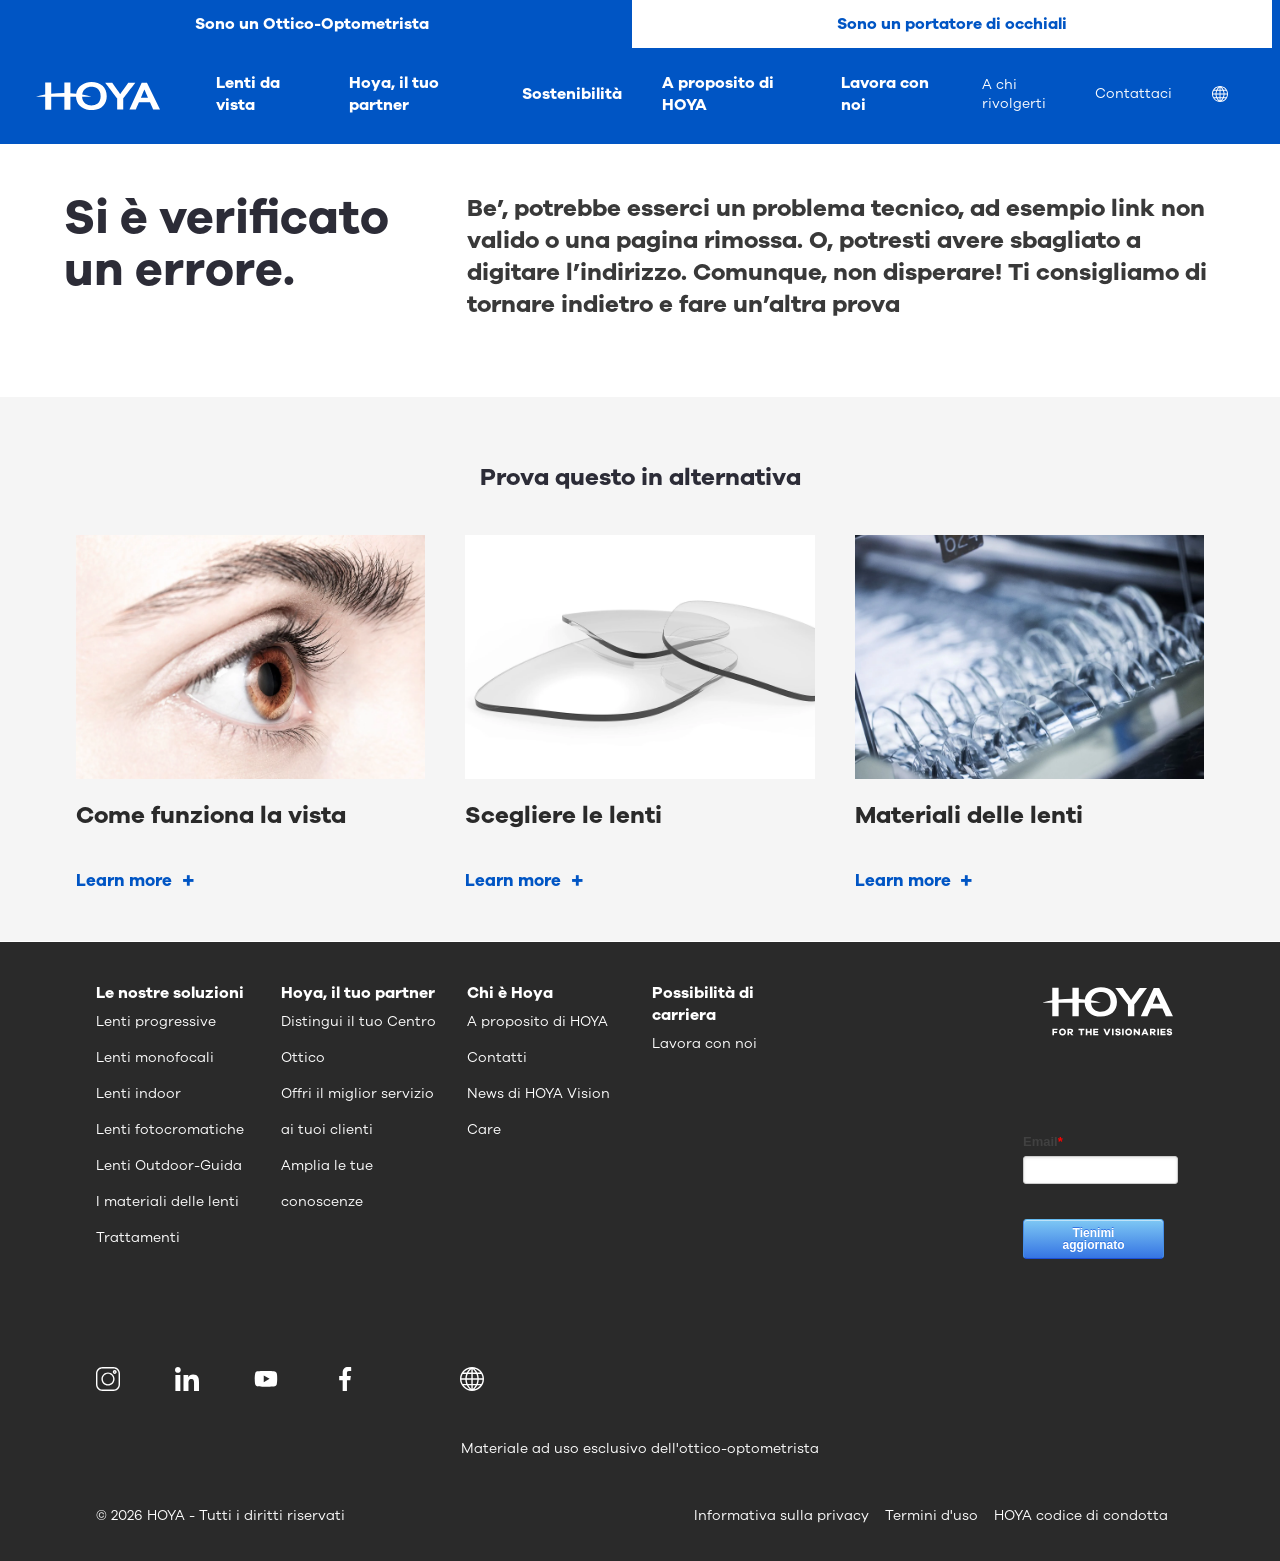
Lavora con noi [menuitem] (885, 94)
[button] (475, 1379)
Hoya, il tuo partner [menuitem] (394, 94)
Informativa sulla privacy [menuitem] (781, 1515)
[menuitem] (1236, 96)
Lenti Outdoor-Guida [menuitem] (169, 1165)
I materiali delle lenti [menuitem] (167, 1201)
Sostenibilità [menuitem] (572, 94)
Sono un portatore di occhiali (952, 24)
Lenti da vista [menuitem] (248, 94)
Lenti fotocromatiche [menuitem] (170, 1129)
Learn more (124, 880)
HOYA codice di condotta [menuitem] (1081, 1515)
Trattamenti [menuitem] (138, 1237)
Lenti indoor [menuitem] (138, 1093)
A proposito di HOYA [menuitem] (718, 94)
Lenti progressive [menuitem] (156, 1021)
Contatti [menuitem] (497, 1057)
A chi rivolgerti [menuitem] (1014, 94)
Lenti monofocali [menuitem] (155, 1057)
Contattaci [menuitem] (1133, 93)
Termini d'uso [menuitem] (931, 1515)
